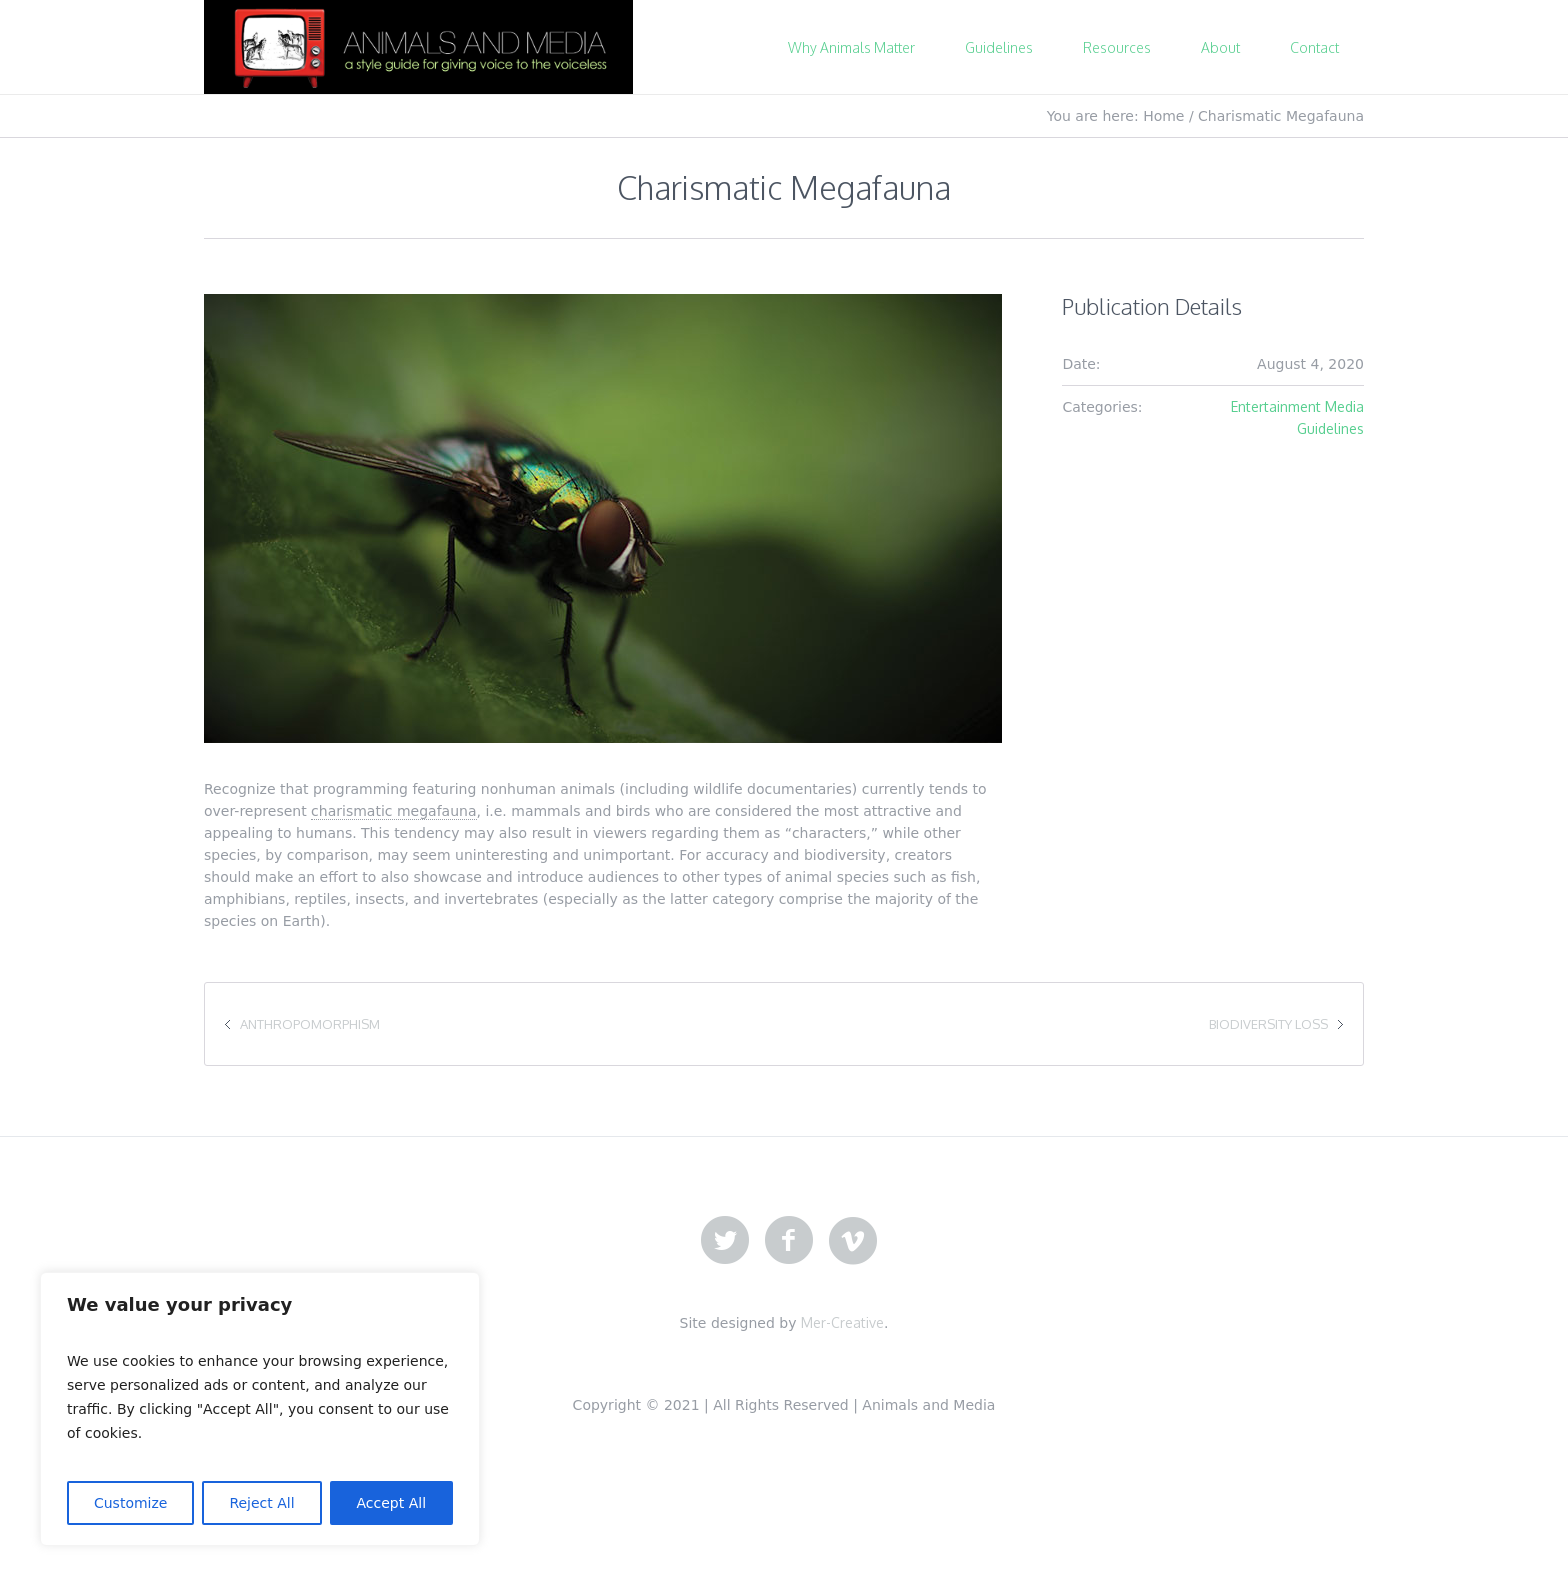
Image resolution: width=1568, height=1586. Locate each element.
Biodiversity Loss (1268, 1024)
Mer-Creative (842, 1322)
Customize (131, 1503)
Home (1163, 116)
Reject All (261, 1503)
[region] (260, 1409)
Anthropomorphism (310, 1024)
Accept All (392, 1503)
